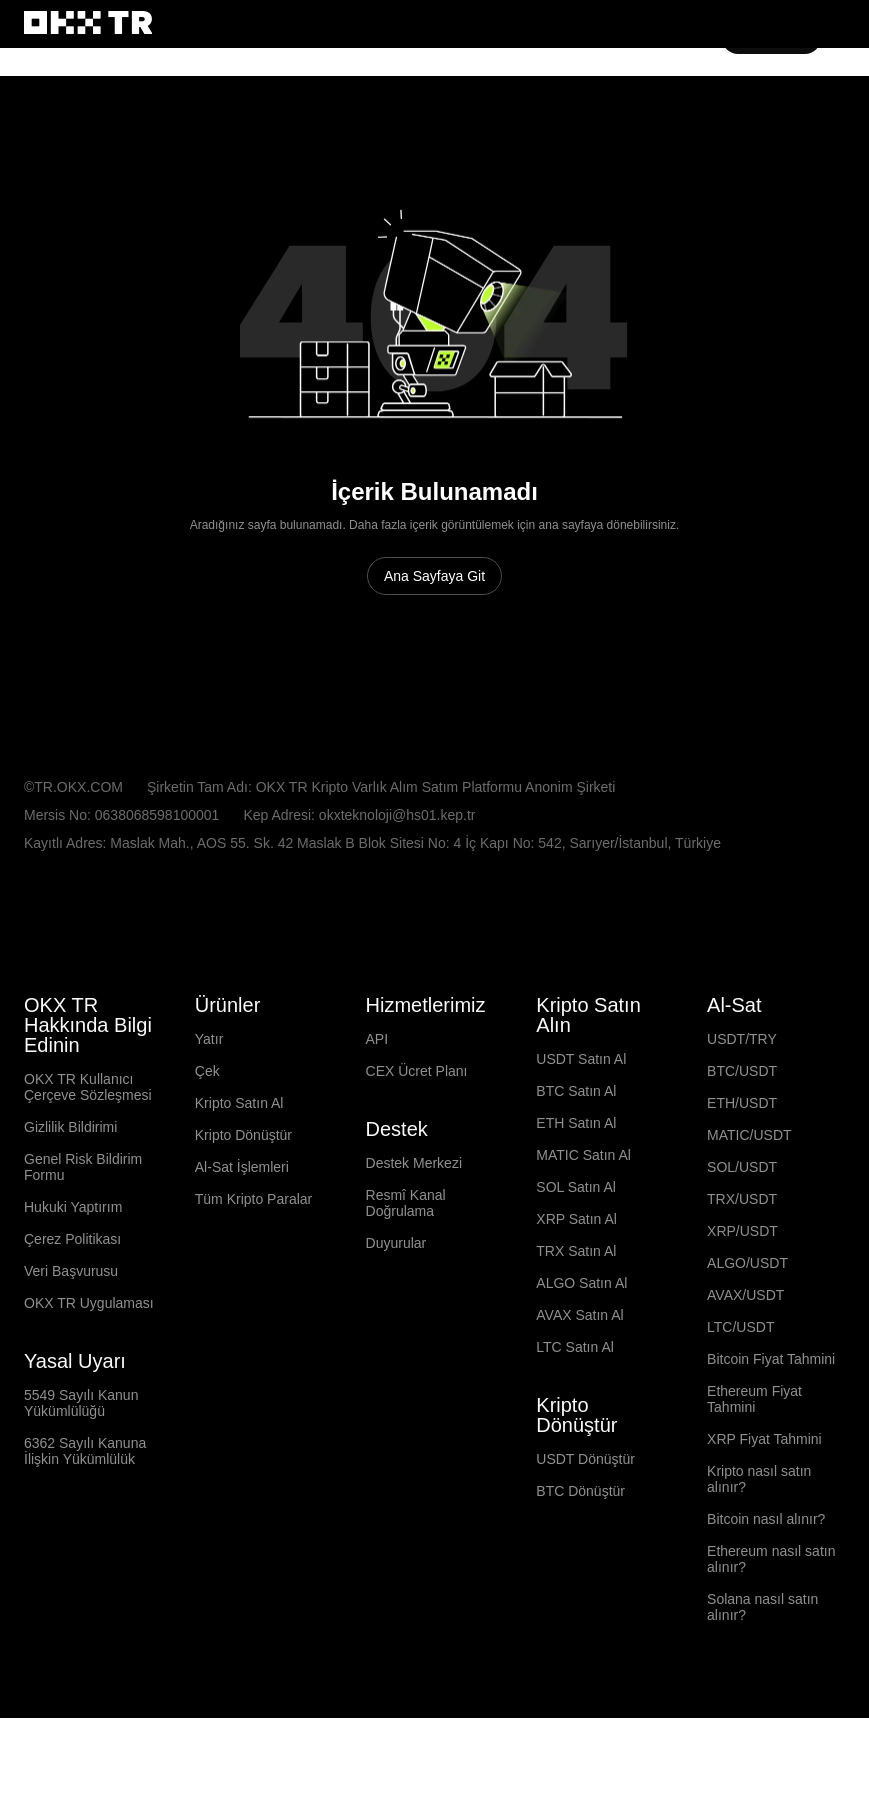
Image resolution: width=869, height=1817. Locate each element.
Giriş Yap (700, 127)
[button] (642, 127)
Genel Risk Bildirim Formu (84, 1242)
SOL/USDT (741, 1242)
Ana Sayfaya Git (435, 651)
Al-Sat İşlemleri (244, 1242)
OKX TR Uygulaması (89, 1378)
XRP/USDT (740, 1306)
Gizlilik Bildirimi (72, 1202)
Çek (207, 1146)
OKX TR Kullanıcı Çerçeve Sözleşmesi (90, 1162)
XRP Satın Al (576, 1294)
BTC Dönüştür (582, 1566)
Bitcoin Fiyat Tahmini (775, 1434)
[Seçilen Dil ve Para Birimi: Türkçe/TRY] (103, 999)
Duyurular (397, 1318)
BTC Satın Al (576, 1166)
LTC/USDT (740, 1402)
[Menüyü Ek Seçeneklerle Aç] (835, 128)
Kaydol (773, 127)
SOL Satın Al (576, 1262)
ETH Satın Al (576, 1198)
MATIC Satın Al (584, 1230)
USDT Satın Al (581, 1134)
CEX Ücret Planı (416, 1146)
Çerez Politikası (74, 1314)
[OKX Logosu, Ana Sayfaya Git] (88, 127)
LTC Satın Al (575, 1422)
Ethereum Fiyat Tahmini (756, 1474)
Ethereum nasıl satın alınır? (773, 1634)
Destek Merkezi (416, 1238)
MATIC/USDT (749, 1210)
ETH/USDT (741, 1178)
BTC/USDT (741, 1146)
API (376, 1114)
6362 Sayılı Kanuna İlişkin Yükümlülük (85, 1526)
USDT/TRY (742, 1114)
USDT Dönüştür (587, 1534)
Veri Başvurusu (71, 1346)
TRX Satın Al (577, 1326)
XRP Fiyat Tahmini (765, 1514)
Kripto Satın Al (242, 1178)
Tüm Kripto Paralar (257, 1274)
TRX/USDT (742, 1274)
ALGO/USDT (746, 1338)
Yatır (210, 1114)
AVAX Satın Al (580, 1390)
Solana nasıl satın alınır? (764, 1682)
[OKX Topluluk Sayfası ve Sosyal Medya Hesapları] (167, 1757)
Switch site (100, 65)
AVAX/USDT (745, 1370)
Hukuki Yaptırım (74, 1282)
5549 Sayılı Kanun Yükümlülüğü (81, 1478)
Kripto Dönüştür (248, 1210)
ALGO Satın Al (581, 1358)
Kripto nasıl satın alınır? (762, 1554)
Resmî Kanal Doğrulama (406, 1278)
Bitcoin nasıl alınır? (767, 1594)
